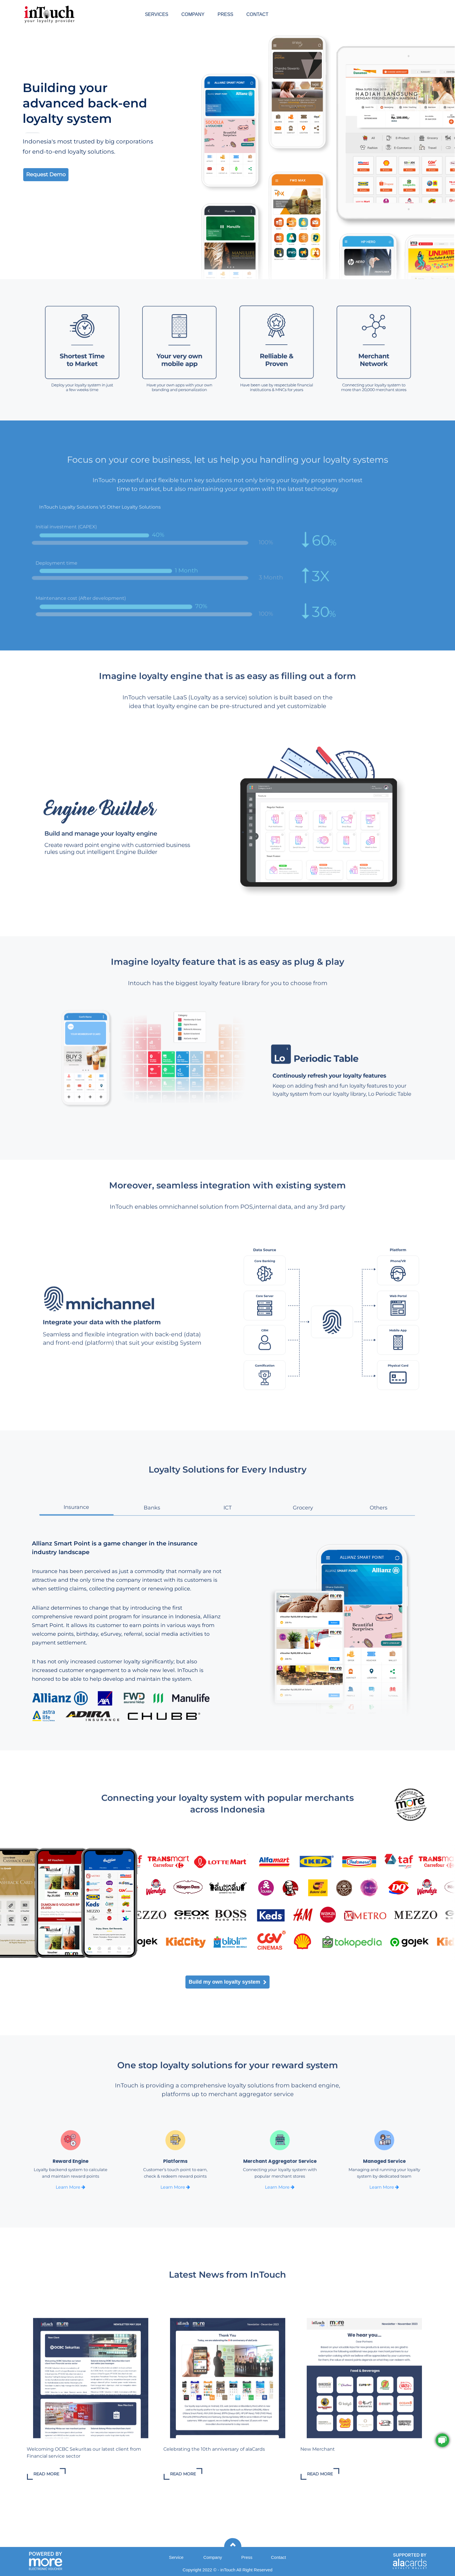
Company (212, 2557)
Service (176, 2557)
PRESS (225, 14)
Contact (278, 2557)
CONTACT (257, 14)
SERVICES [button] (156, 14)
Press (246, 2557)
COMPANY (193, 14)
